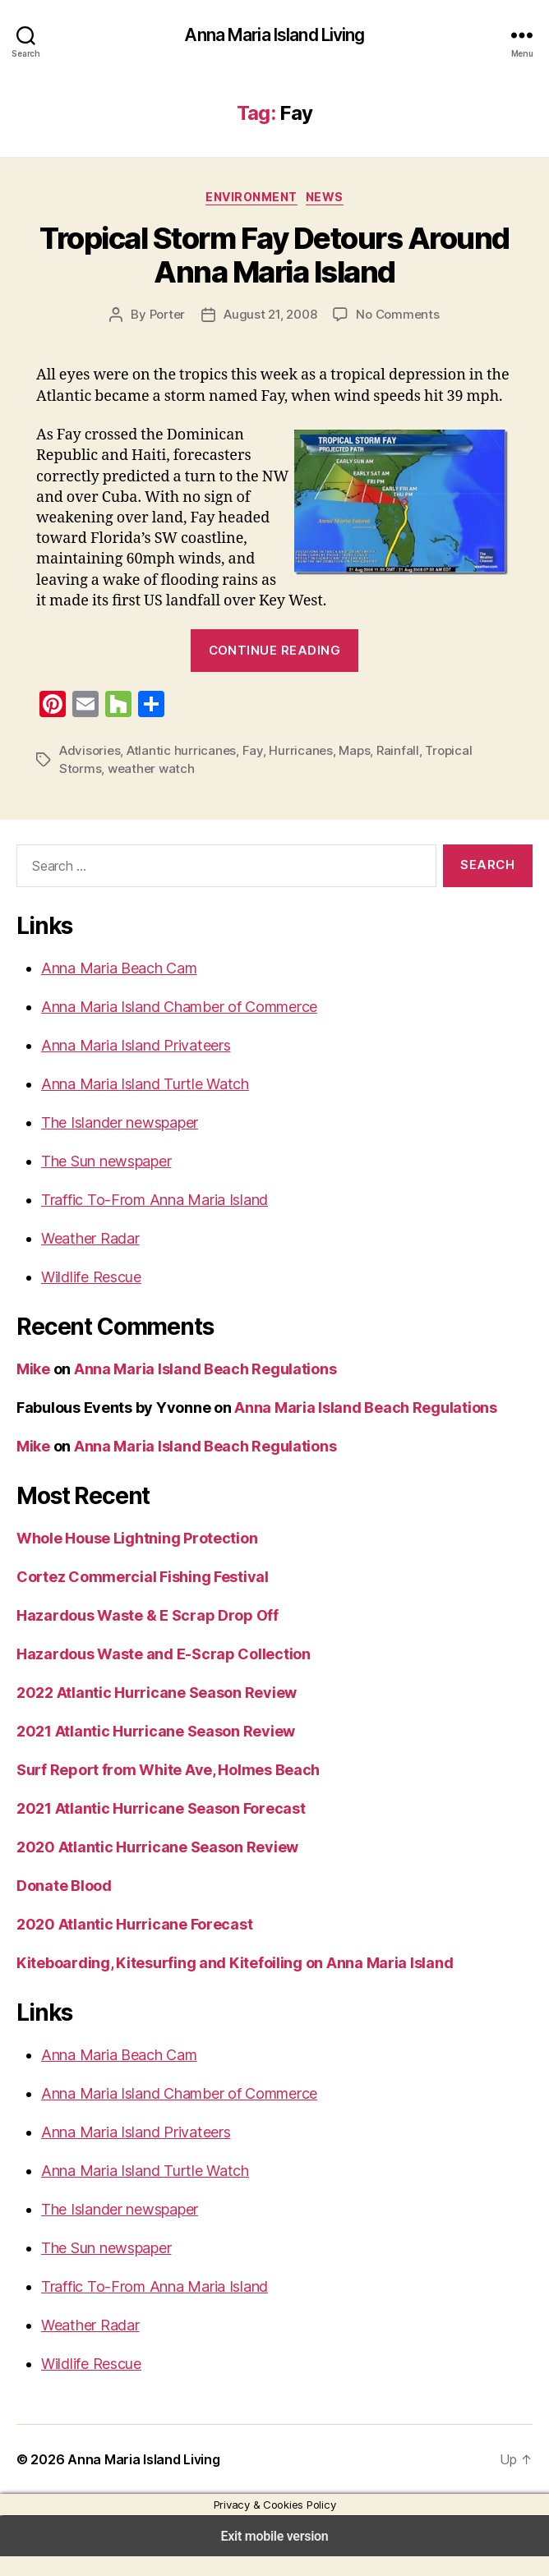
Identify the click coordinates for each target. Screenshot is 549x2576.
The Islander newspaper (118, 1142)
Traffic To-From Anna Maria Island (148, 1220)
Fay (233, 771)
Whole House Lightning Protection (133, 1558)
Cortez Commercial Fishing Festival (138, 1597)
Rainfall (368, 771)
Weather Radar (89, 1258)
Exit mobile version (274, 2556)
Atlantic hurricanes (169, 771)
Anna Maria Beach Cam (117, 988)
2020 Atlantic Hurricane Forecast (127, 1944)
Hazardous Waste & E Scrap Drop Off (143, 1635)
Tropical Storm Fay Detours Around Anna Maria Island (274, 255)
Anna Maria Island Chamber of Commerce (175, 1027)
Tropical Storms (435, 771)
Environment (252, 196)
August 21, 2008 (271, 314)
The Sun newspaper (105, 1181)
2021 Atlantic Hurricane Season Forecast (155, 1828)
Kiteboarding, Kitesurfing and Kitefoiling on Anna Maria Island (228, 1983)
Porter (173, 314)
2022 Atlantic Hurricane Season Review (150, 1712)
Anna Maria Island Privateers (133, 1065)
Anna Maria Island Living (274, 35)
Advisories (86, 771)
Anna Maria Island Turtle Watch (140, 1104)
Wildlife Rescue (90, 1297)
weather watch (97, 789)
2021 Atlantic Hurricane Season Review (150, 1751)
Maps (328, 771)
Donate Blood (63, 1906)
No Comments (392, 314)
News (324, 196)
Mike (32, 1389)
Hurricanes (278, 771)
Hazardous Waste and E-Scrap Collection (156, 1674)
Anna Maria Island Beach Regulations (201, 1389)
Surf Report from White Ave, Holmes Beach (163, 1790)
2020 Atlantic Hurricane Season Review (150, 1867)
